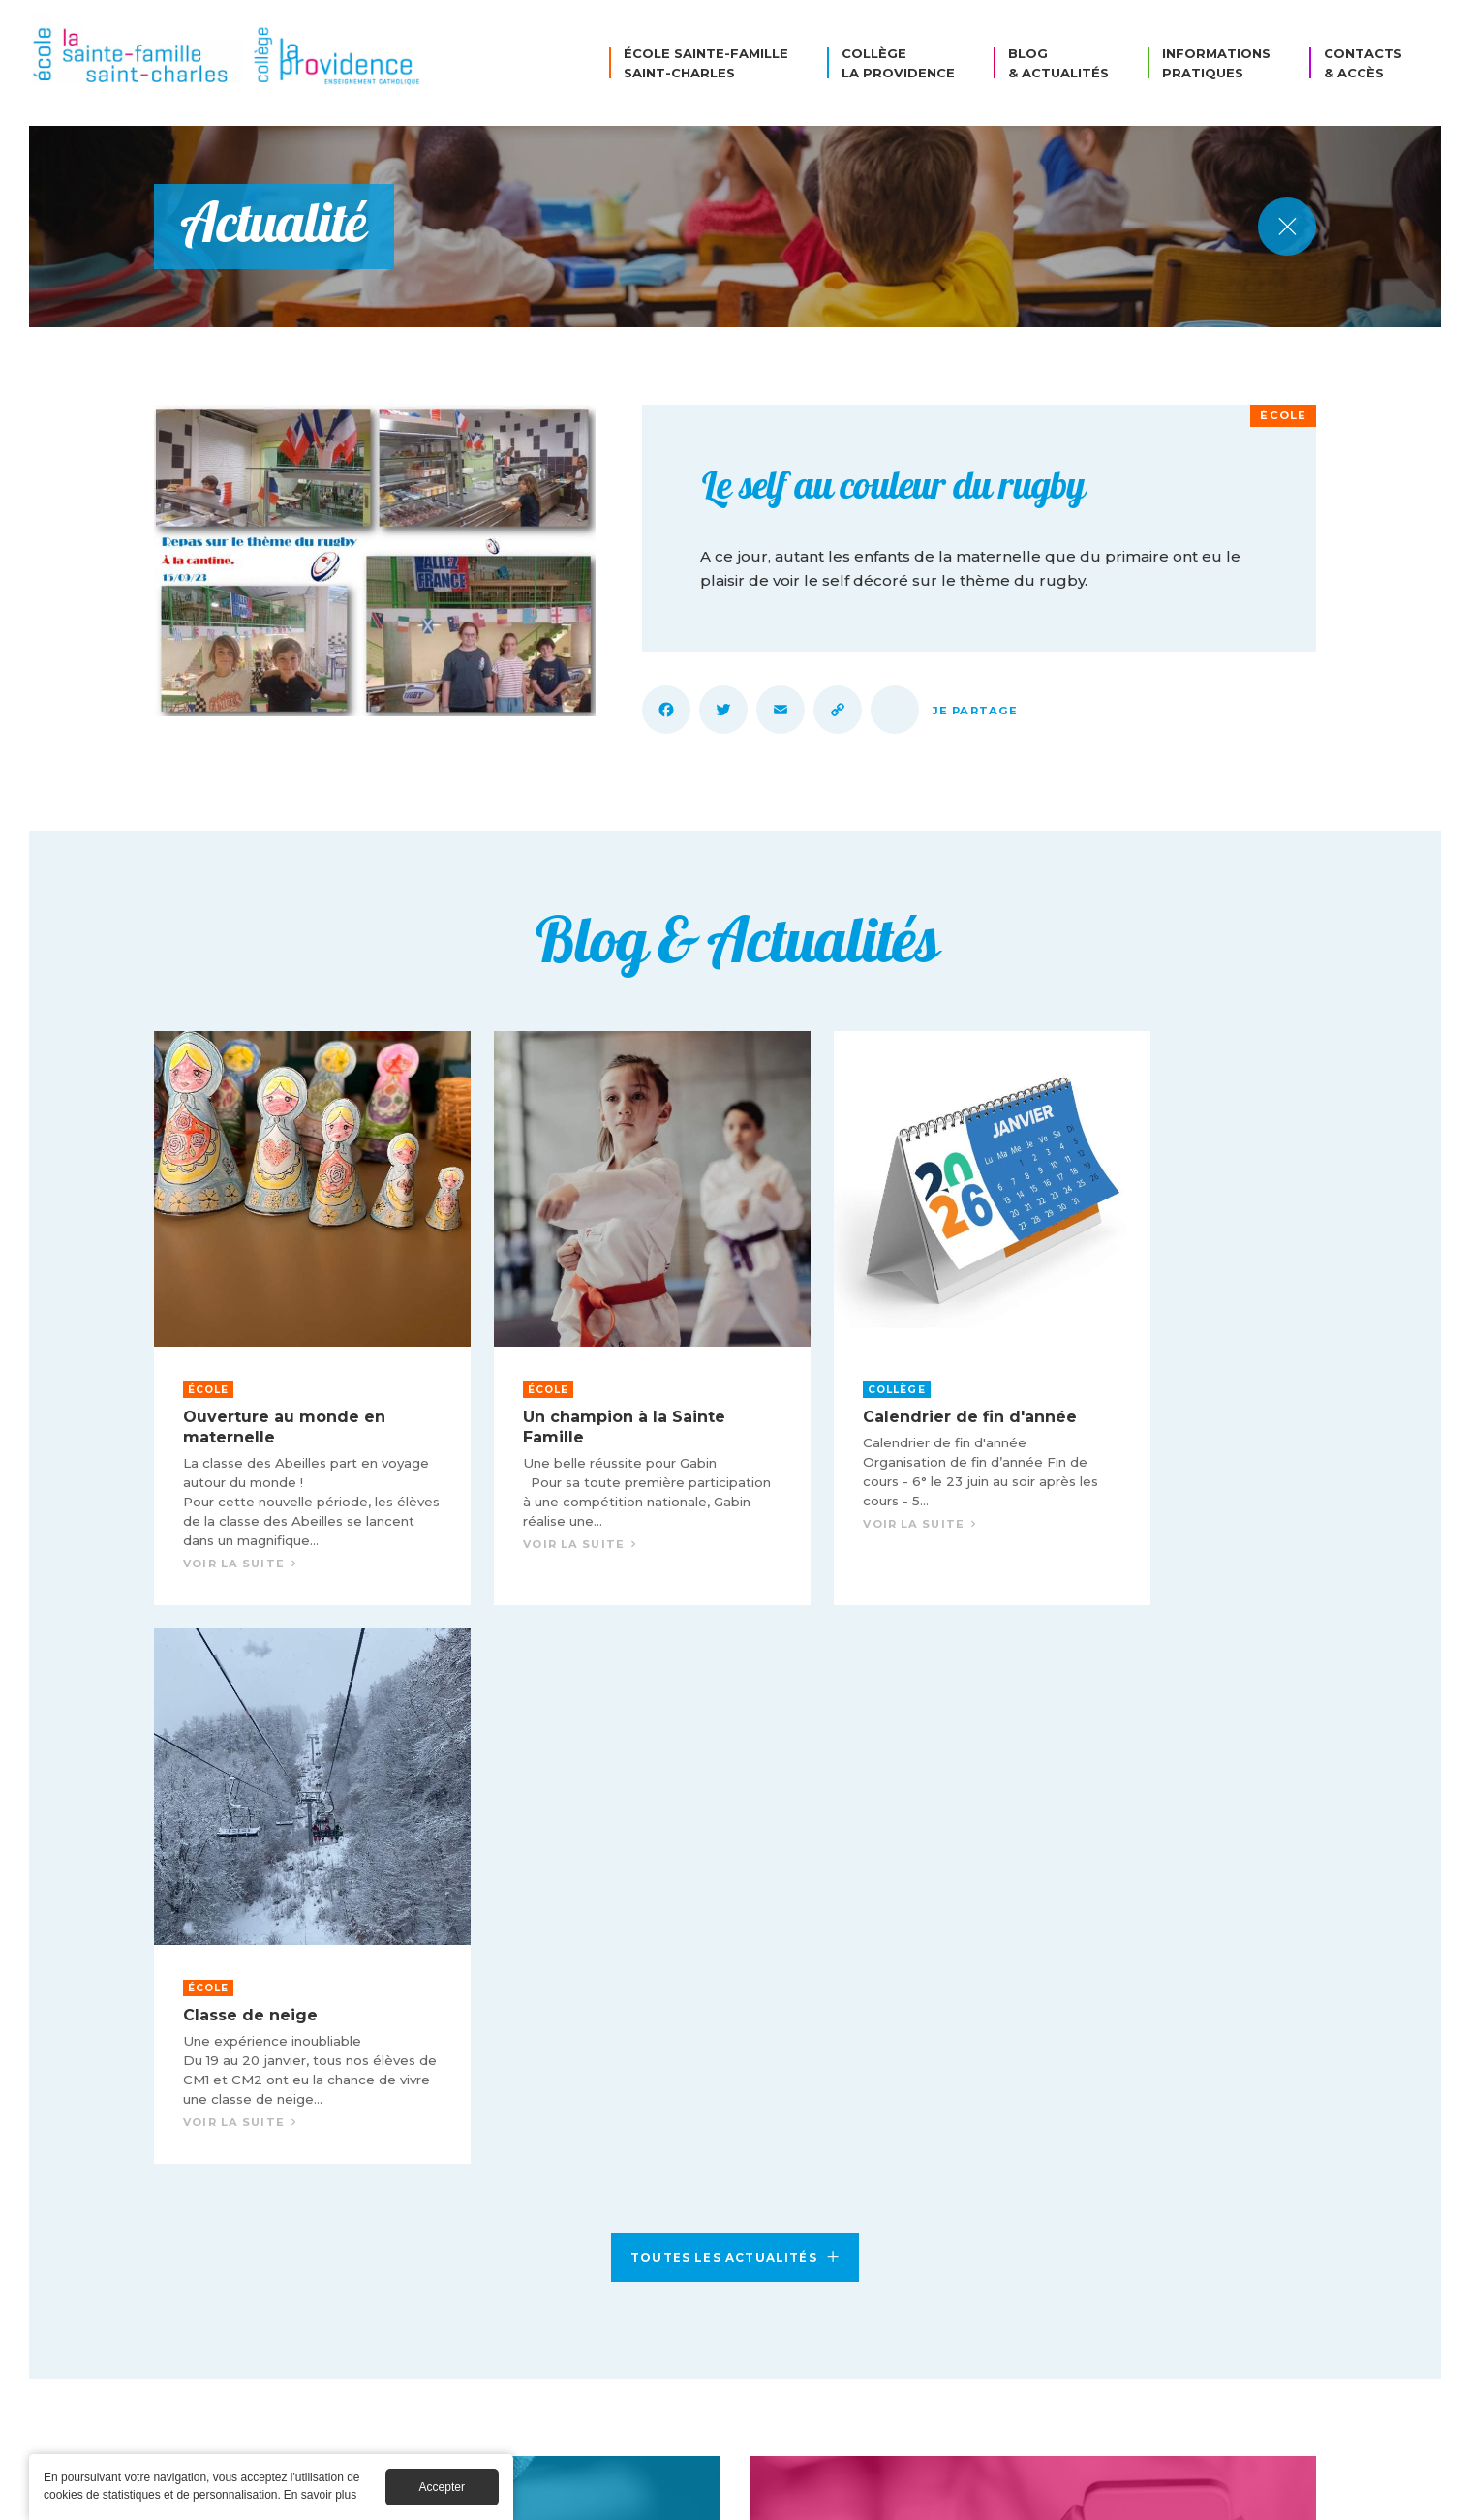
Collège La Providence (898, 63)
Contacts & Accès (1363, 63)
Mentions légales (799, 2493)
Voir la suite (290, 1308)
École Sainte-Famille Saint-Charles (706, 63)
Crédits (997, 2493)
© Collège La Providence (631, 2493)
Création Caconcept (1119, 2493)
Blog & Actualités (1058, 63)
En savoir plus (320, 2495)
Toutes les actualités (735, 1678)
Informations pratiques (1216, 63)
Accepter (442, 2487)
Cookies (914, 2493)
